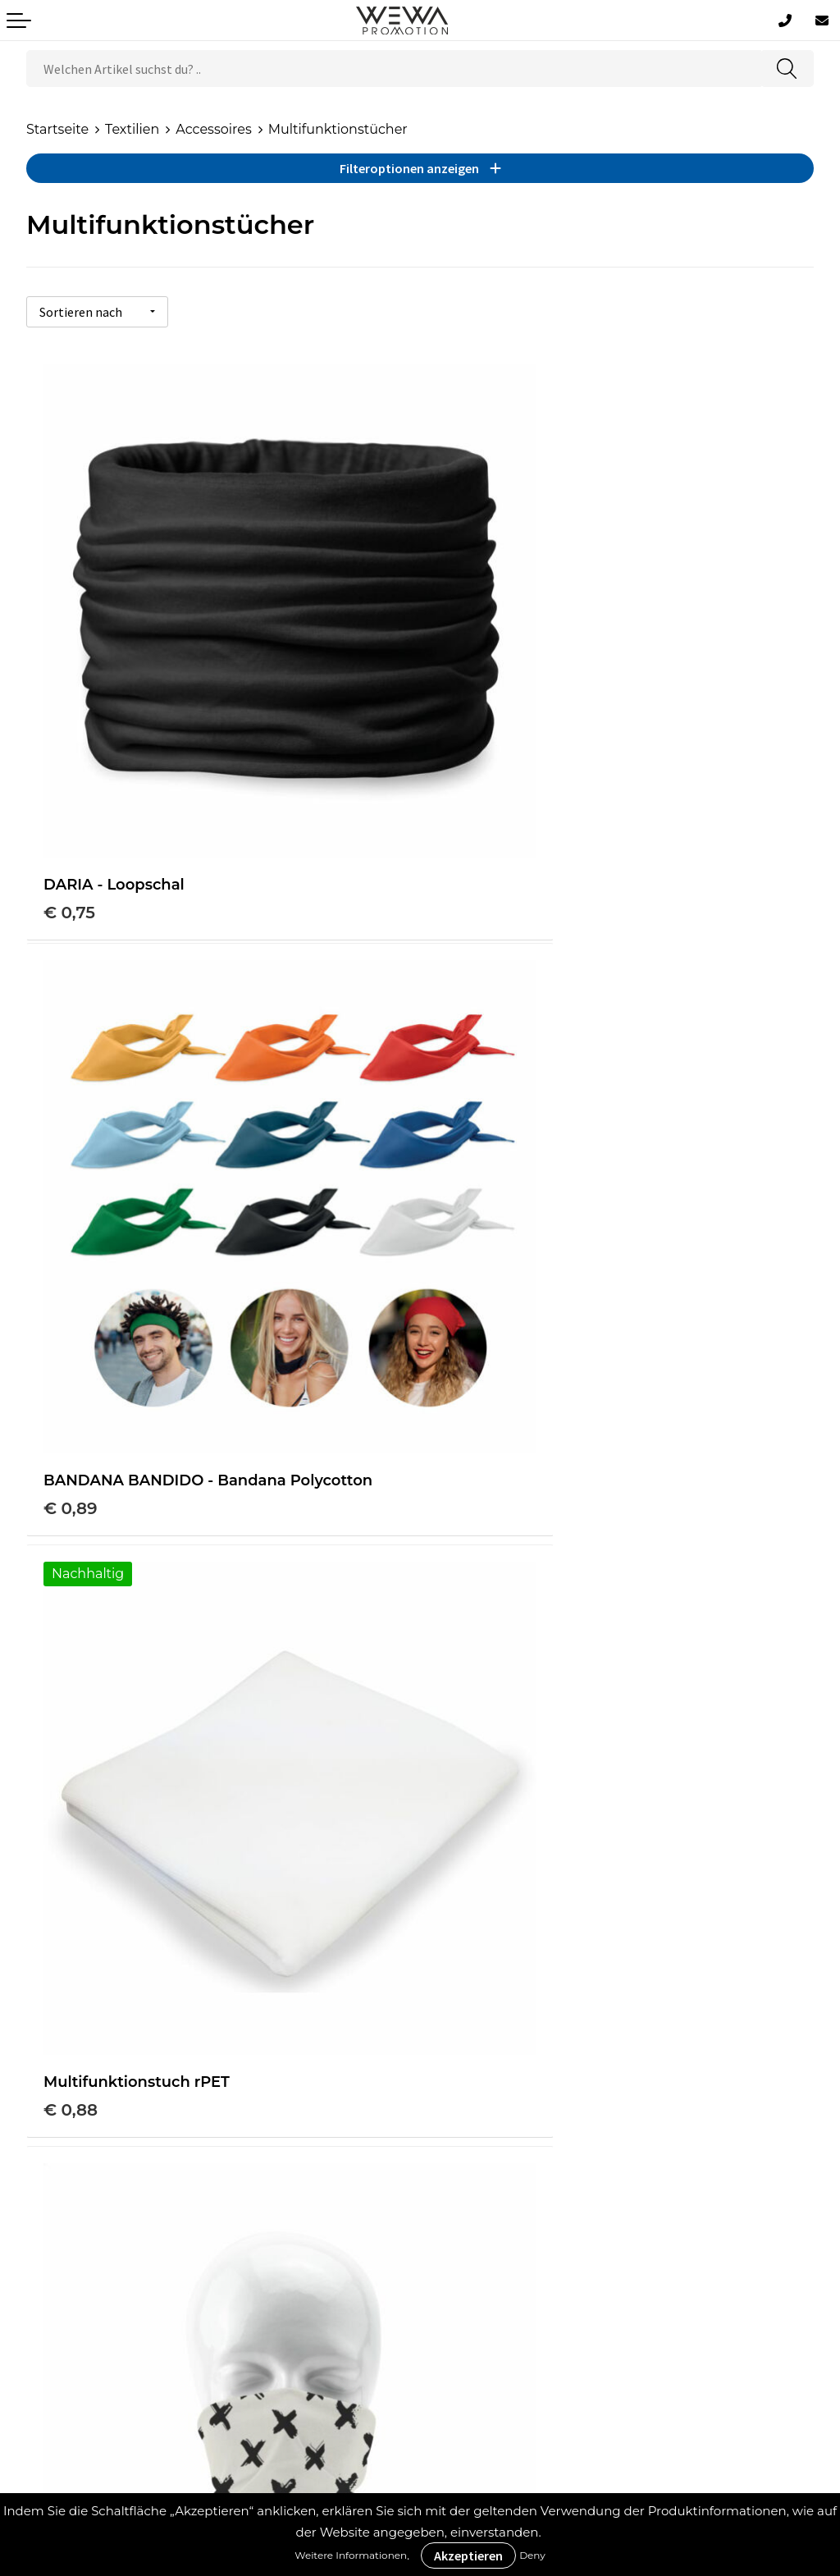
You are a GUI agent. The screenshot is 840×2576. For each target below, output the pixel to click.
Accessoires (213, 129)
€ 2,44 (464, 1266)
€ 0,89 (464, 776)
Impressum (64, 2280)
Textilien (132, 129)
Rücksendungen (80, 2330)
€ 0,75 (69, 776)
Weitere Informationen (350, 2555)
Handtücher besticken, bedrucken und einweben (607, 2231)
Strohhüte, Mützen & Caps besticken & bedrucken (608, 2205)
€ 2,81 (67, 1756)
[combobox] (393, 68)
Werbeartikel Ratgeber (521, 2058)
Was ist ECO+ (489, 2108)
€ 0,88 (70, 1244)
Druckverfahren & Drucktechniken (558, 2083)
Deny (532, 2555)
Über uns (56, 2205)
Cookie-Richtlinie (82, 2255)
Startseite (57, 129)
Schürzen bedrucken (514, 2255)
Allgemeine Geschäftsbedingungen (143, 2231)
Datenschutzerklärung (100, 2305)
